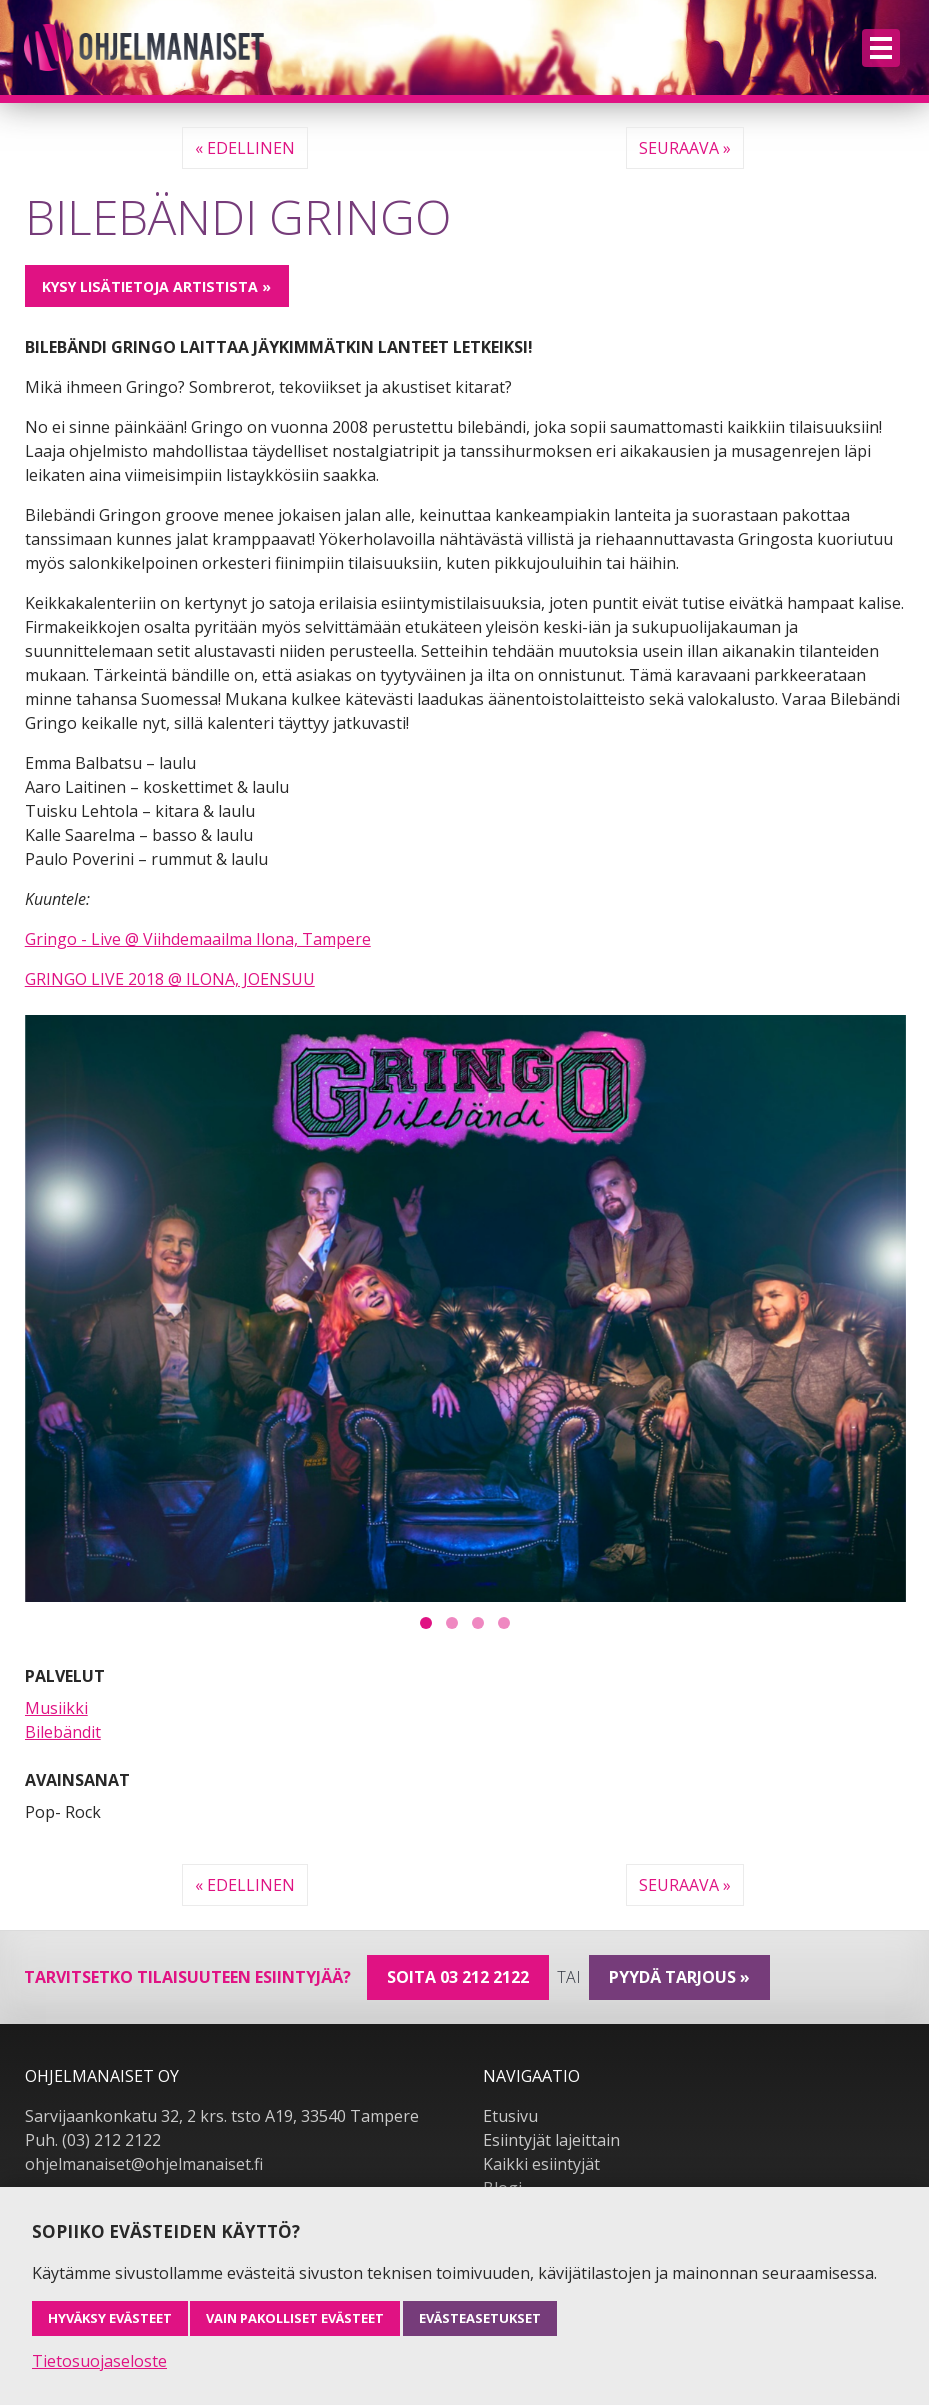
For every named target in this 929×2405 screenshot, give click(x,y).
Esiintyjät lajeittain (551, 2140)
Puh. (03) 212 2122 (93, 2140)
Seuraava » (685, 148)
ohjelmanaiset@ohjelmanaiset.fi (144, 2164)
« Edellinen (245, 148)
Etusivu (510, 2116)
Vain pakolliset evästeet (295, 2318)
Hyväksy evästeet (110, 2318)
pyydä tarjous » (679, 1977)
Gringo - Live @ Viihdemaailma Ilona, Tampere (198, 939)
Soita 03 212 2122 (458, 1977)
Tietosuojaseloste (99, 2361)
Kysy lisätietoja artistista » (156, 286)
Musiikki (56, 1708)
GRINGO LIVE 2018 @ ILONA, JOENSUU (170, 979)
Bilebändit (63, 1732)
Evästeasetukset (480, 2318)
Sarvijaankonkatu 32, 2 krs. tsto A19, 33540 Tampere (222, 2116)
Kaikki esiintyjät (541, 2164)
